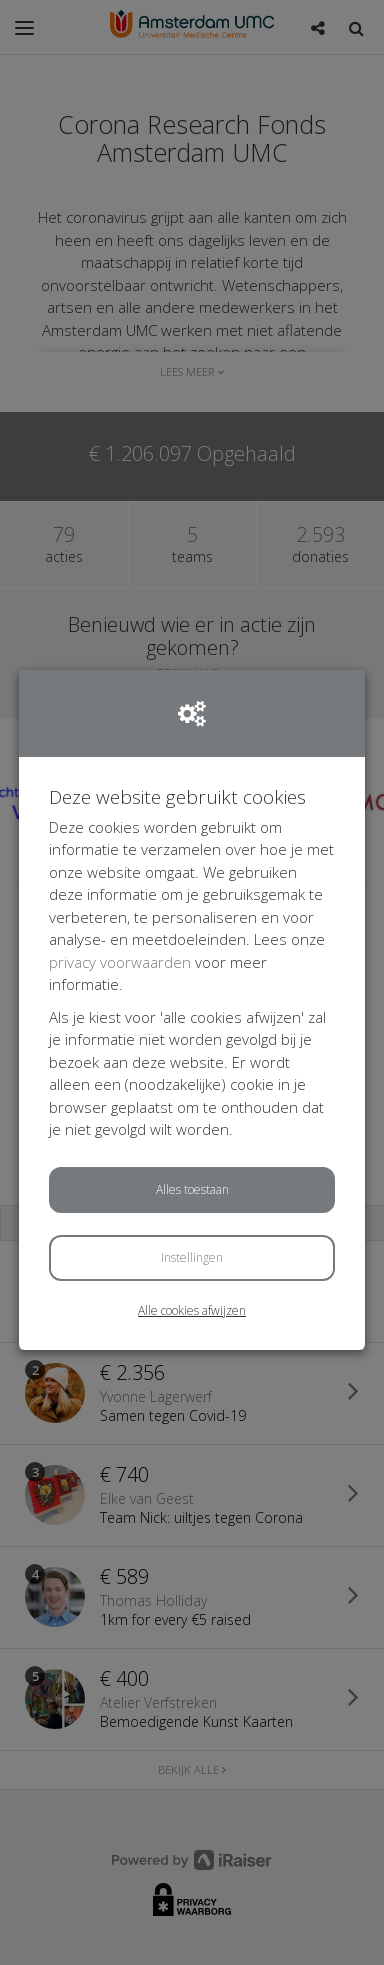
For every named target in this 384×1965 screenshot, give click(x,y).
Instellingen (192, 1257)
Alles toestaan (192, 1189)
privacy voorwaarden (120, 962)
